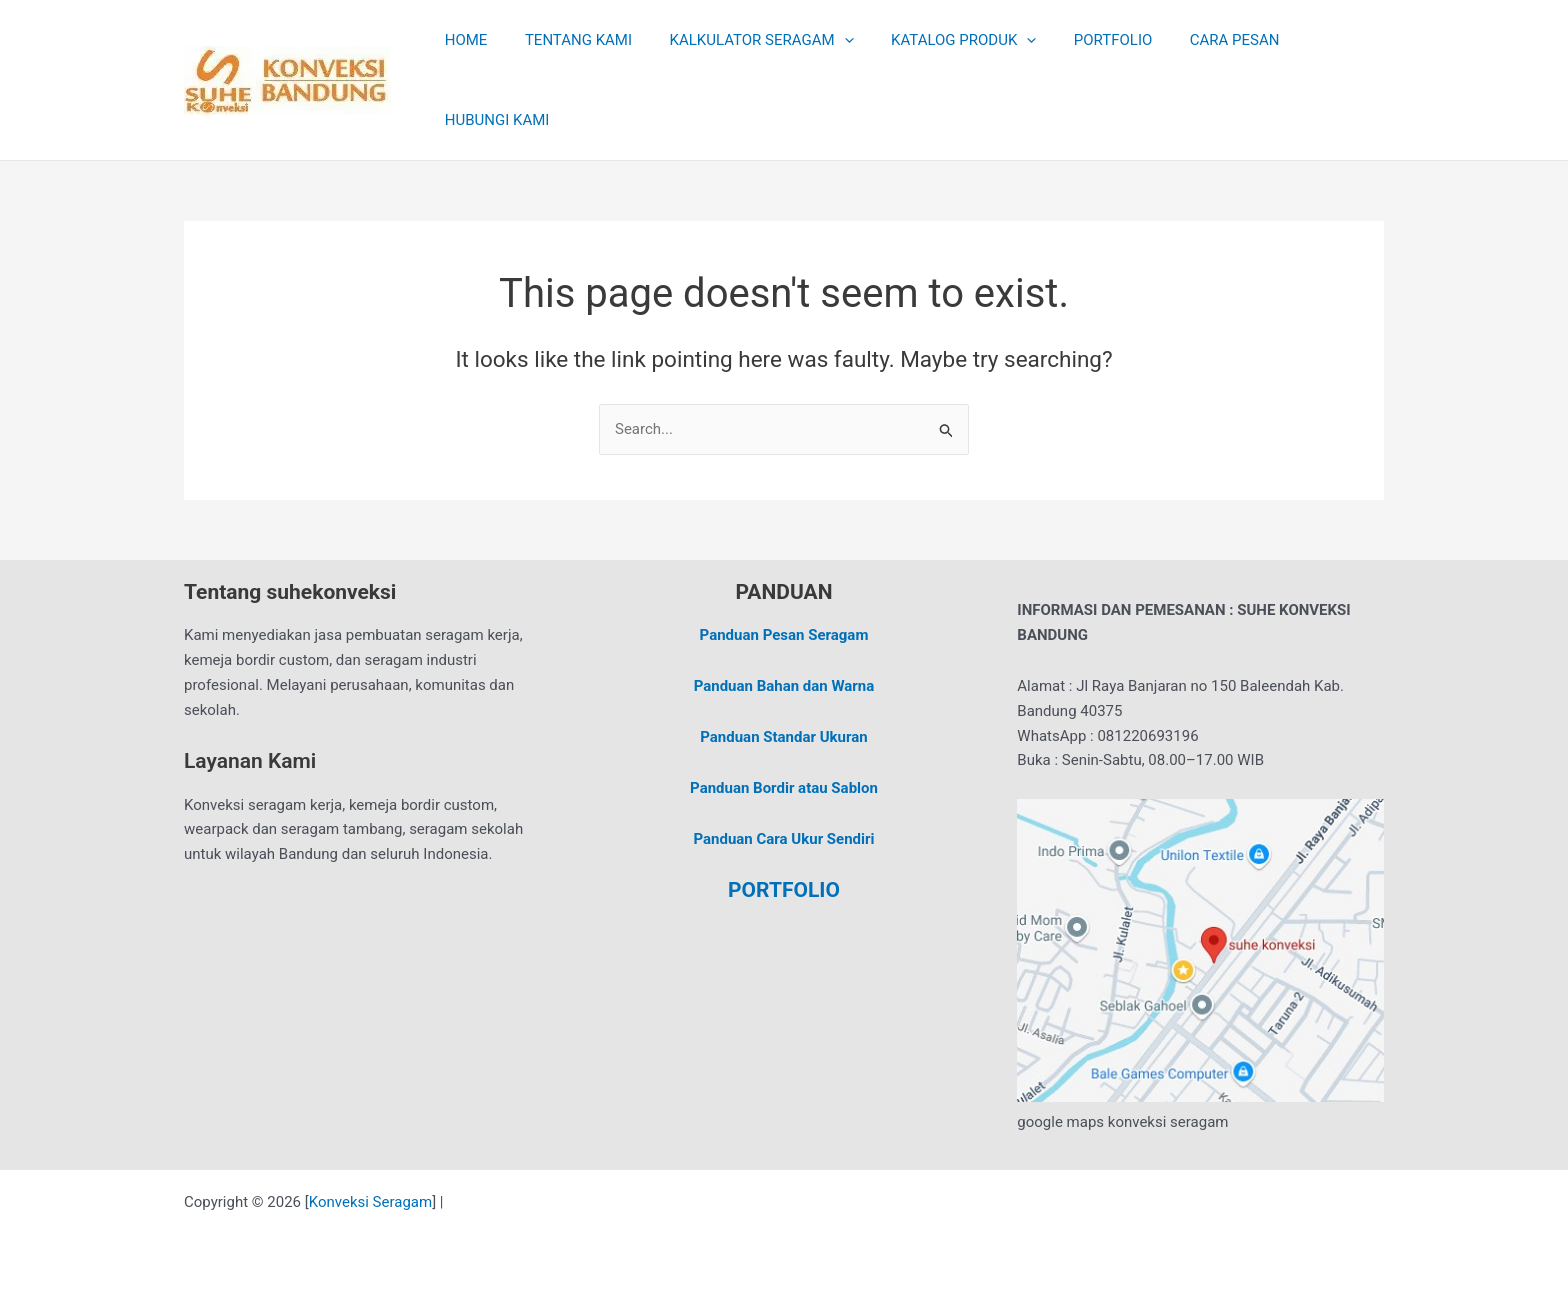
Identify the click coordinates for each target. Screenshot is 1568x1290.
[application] (825, 40)
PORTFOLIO (1079, 40)
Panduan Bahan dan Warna (784, 686)
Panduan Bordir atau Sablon (784, 788)
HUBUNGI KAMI (493, 120)
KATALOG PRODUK (937, 40)
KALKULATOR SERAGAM (743, 40)
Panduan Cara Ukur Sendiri (783, 839)
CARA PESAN (1194, 40)
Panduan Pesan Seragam (784, 635)
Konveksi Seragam (370, 1202)
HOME (462, 40)
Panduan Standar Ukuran (783, 737)
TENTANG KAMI (567, 40)
